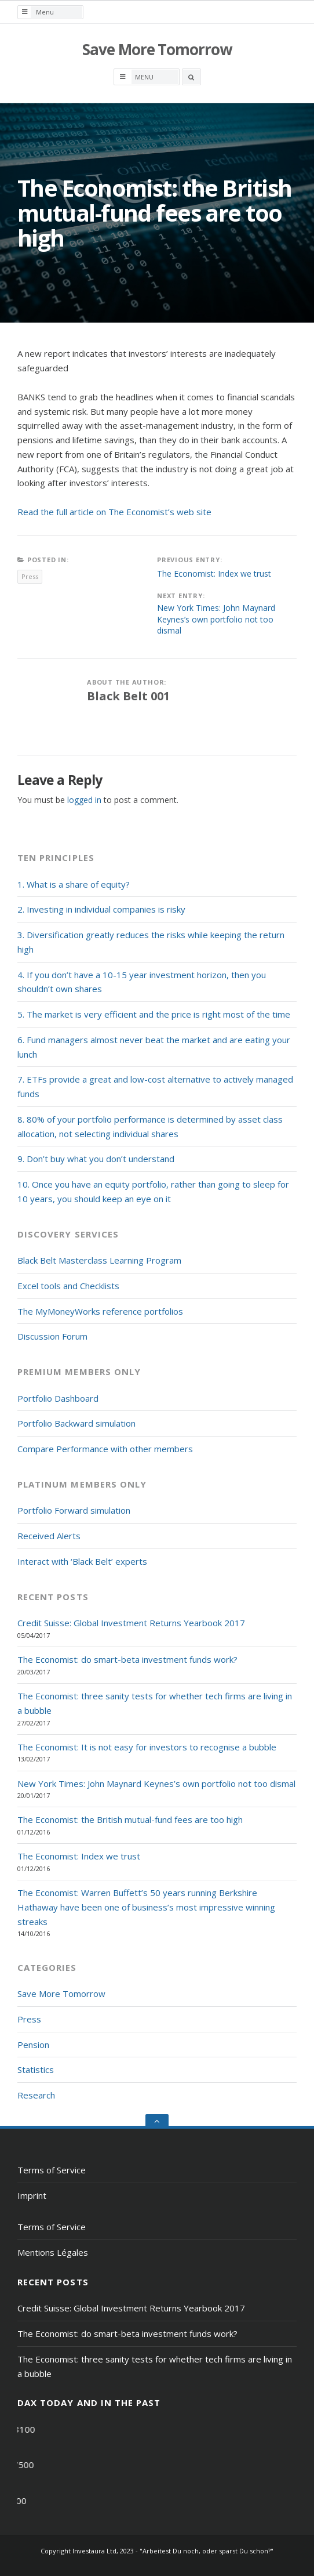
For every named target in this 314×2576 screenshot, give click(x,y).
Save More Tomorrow (157, 49)
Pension (33, 2044)
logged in (84, 799)
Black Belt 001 (128, 696)
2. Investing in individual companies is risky (101, 909)
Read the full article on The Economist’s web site (114, 512)
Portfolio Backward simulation (76, 1423)
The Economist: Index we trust (214, 573)
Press (29, 576)
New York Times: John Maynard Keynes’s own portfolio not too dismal (216, 619)
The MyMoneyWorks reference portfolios (100, 1311)
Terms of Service (51, 2170)
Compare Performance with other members (105, 1449)
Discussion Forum (52, 1336)
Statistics (35, 2069)
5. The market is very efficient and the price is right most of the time (153, 1014)
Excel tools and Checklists (68, 1285)
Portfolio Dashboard (57, 1398)
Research (36, 2095)
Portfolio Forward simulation (73, 1510)
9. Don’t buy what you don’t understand (95, 1158)
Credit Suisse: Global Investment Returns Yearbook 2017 (131, 1623)
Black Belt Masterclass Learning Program (99, 1260)
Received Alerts (49, 1536)
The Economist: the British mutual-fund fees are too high (130, 1819)
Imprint (31, 2195)
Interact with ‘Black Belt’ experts (82, 1561)
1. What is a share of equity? (73, 884)
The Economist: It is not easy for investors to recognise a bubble (146, 1747)
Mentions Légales (52, 2252)
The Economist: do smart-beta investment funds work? (127, 1659)
